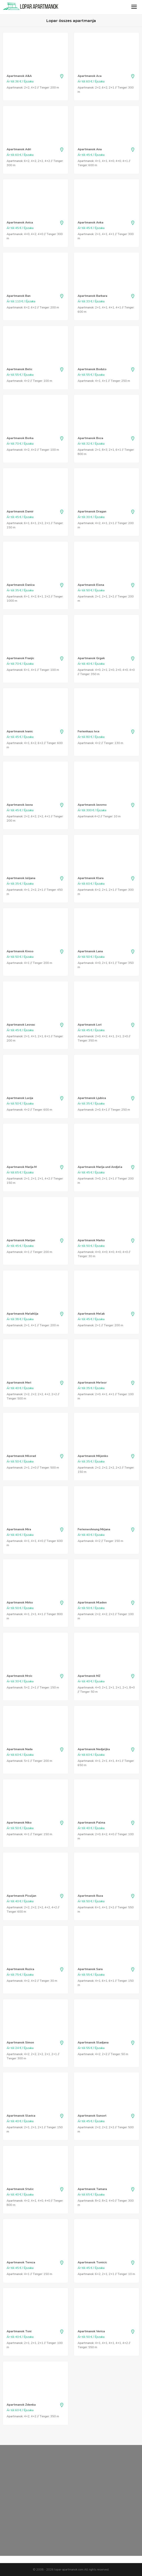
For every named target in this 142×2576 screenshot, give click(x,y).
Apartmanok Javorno (92, 811)
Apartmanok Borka (20, 441)
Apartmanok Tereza (21, 2281)
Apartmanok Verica (91, 2350)
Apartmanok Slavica (21, 2133)
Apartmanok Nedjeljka (94, 1763)
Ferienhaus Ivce (88, 737)
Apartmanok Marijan (21, 1250)
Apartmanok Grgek (91, 663)
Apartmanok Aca (90, 76)
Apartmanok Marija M (22, 1176)
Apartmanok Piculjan (21, 1911)
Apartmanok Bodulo (92, 372)
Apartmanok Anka (90, 224)
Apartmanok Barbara (92, 298)
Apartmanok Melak (91, 1324)
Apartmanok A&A (19, 76)
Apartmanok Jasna (20, 811)
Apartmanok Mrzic (19, 1689)
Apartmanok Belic (19, 372)
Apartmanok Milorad (21, 1468)
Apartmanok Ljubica (92, 1107)
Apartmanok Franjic (20, 663)
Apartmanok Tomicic (92, 2281)
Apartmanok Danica (21, 589)
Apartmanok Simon (20, 2059)
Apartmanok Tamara (92, 2207)
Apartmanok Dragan (92, 515)
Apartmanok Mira (19, 1542)
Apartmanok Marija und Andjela (100, 1176)
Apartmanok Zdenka (21, 2424)
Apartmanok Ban (19, 298)
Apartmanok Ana (90, 150)
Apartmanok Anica (20, 224)
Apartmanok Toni (19, 2350)
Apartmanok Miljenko (93, 1468)
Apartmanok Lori (90, 1033)
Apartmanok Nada (20, 1763)
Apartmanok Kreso (20, 959)
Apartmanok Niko (19, 1837)
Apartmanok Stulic (20, 2207)
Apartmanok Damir (20, 515)
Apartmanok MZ (89, 1689)
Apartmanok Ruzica (20, 1985)
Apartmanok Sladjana (93, 2059)
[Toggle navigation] (134, 7)
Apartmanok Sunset (92, 2133)
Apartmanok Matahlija (22, 1324)
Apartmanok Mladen (92, 1615)
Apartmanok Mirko (20, 1615)
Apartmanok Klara (91, 885)
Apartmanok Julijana (21, 885)
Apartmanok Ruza (90, 1911)
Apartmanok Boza (90, 441)
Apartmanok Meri (19, 1394)
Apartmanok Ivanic (20, 737)
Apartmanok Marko (91, 1250)
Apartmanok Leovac (21, 1033)
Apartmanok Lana (90, 959)
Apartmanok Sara (90, 1985)
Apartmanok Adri (19, 150)
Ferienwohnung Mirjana (94, 1542)
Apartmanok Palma (91, 1837)
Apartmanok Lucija (20, 1107)
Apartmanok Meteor (92, 1394)
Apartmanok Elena (91, 589)
